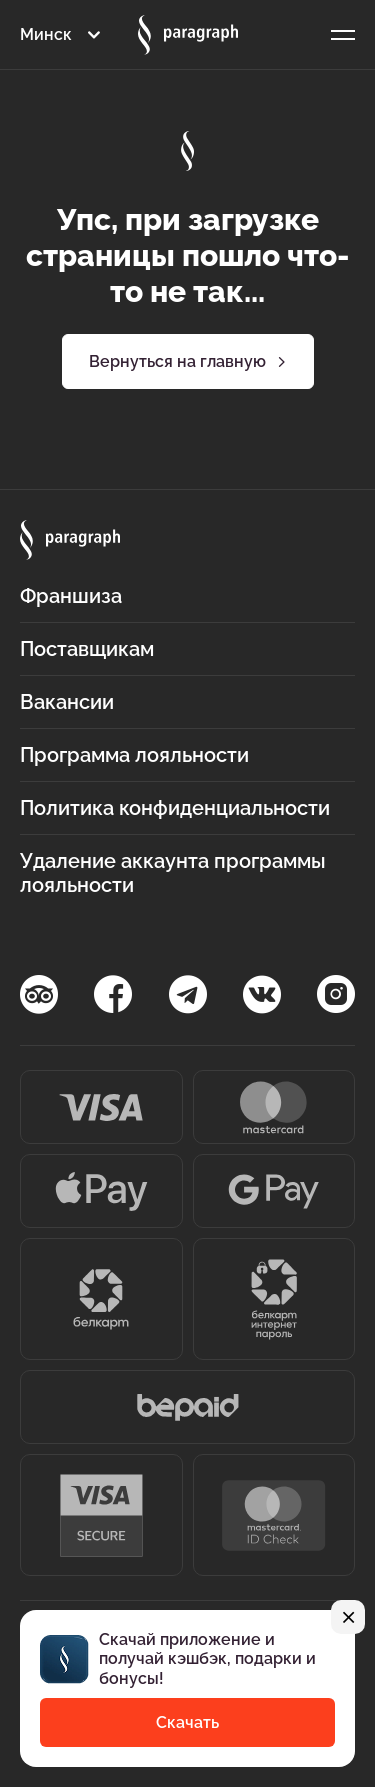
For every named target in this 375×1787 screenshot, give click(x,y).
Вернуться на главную (187, 362)
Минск (46, 34)
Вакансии (67, 702)
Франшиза (71, 596)
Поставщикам (87, 649)
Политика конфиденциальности (175, 808)
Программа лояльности (134, 755)
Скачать (187, 1722)
